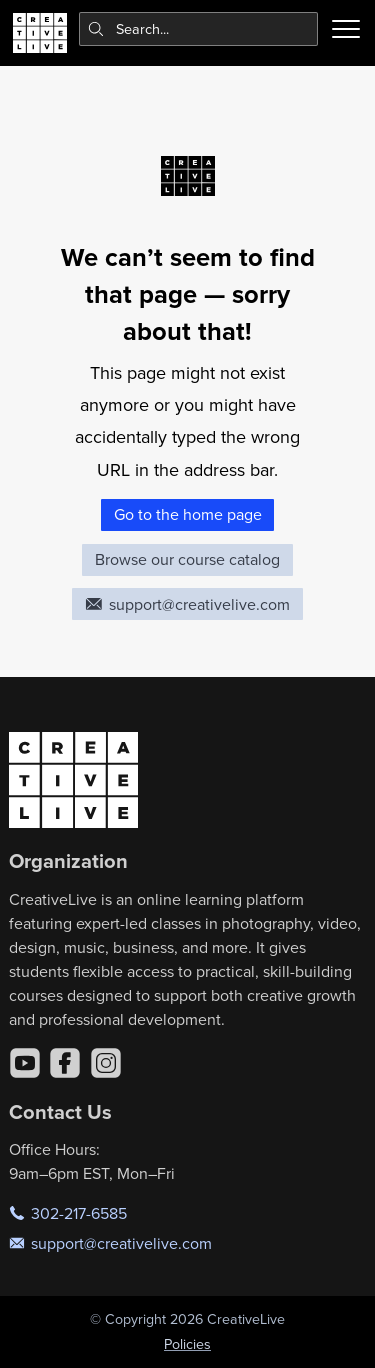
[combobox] (199, 29)
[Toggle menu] (346, 29)
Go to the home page (188, 514)
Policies (187, 1344)
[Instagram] (106, 1063)
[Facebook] (65, 1063)
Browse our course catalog (187, 559)
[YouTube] (25, 1063)
